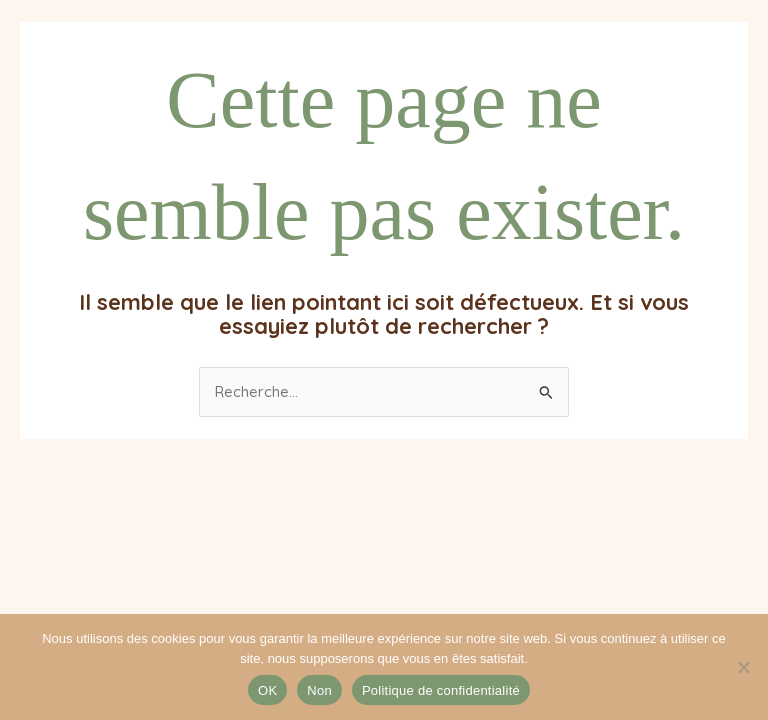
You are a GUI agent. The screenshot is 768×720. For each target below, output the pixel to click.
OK (267, 690)
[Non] (743, 667)
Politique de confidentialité (441, 690)
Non (319, 690)
